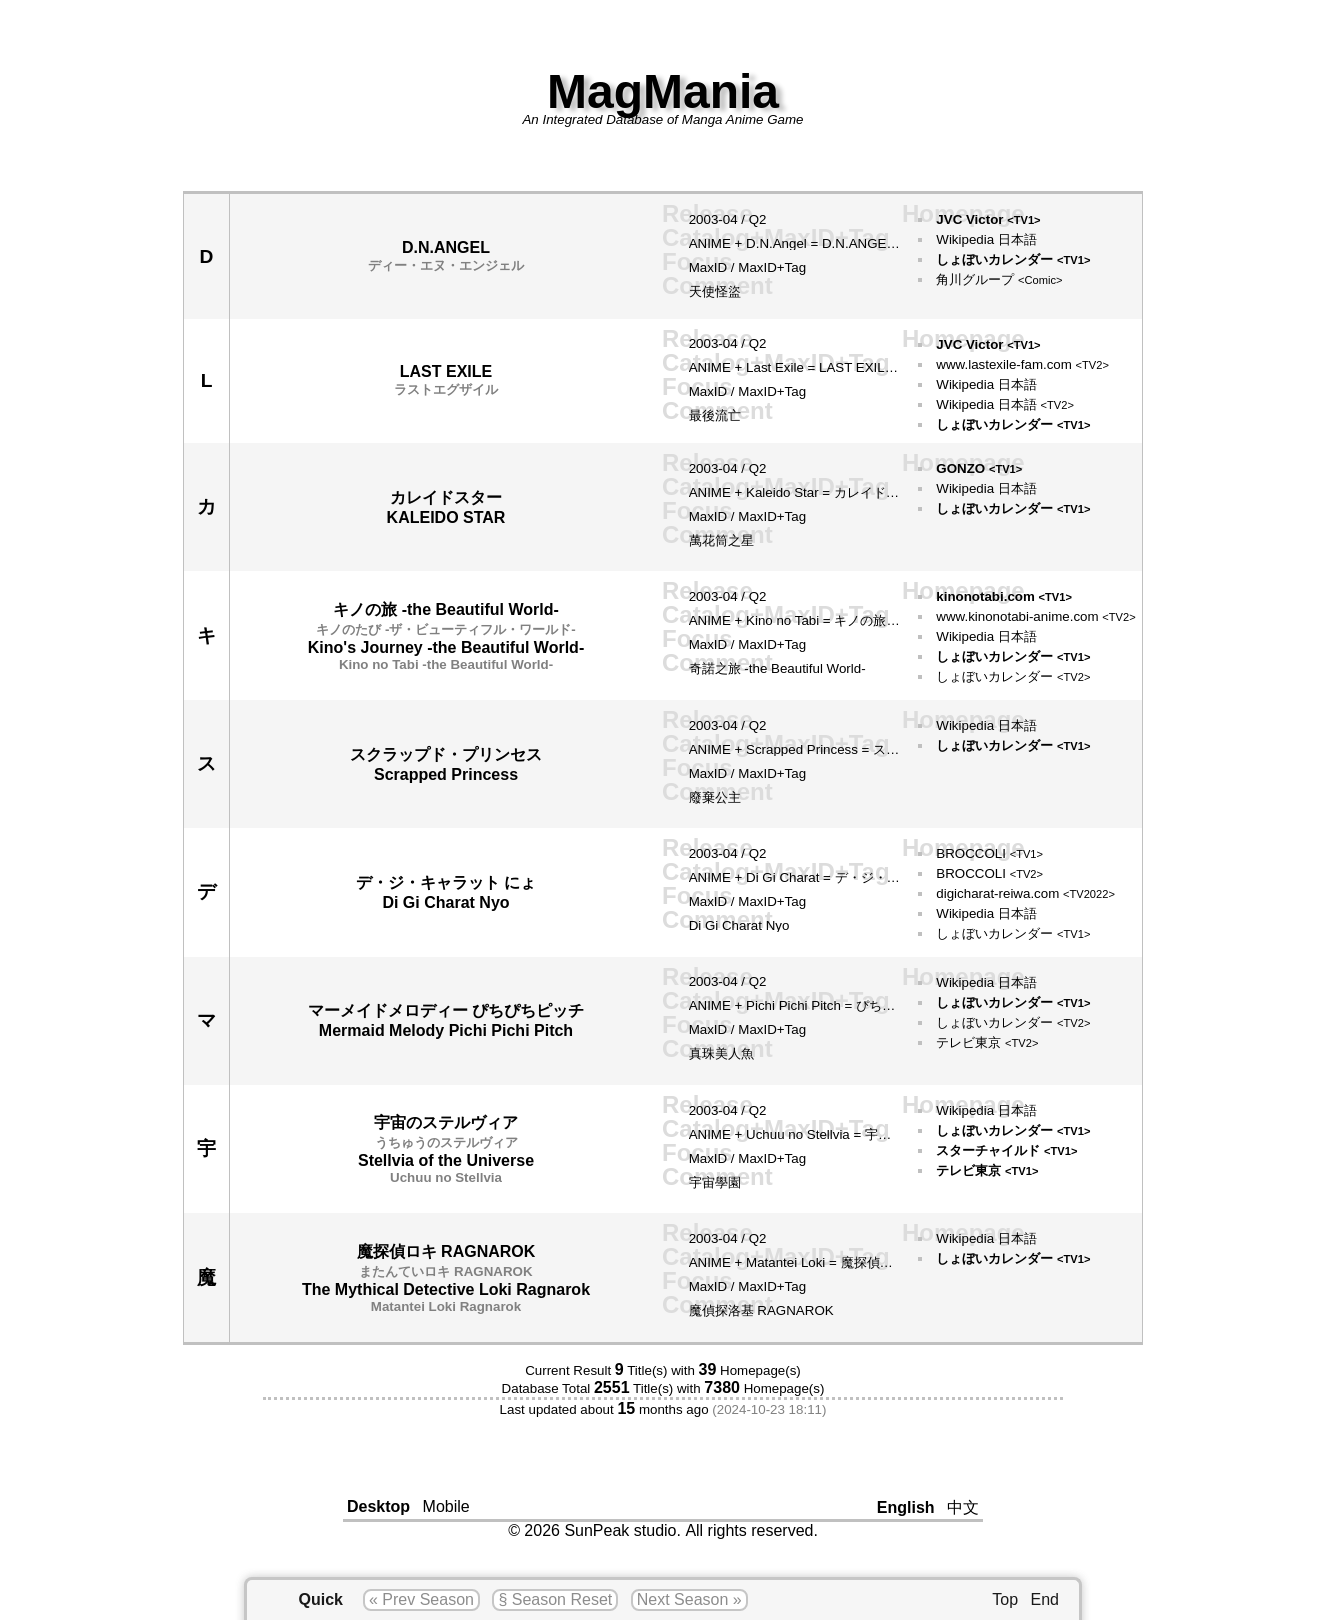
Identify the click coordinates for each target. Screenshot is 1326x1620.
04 (730, 219)
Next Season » (689, 1599)
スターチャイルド (1006, 1150)
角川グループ (999, 279)
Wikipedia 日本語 (986, 239)
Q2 (758, 219)
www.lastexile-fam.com (1022, 364)
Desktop (378, 1506)
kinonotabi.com (1004, 596)
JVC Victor (988, 219)
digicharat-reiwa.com (1025, 893)
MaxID (708, 267)
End (1045, 1599)
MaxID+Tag (772, 267)
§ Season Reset (555, 1599)
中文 (963, 1507)
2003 (704, 219)
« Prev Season (421, 1599)
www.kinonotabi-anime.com (1035, 616)
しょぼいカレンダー (1013, 259)
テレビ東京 (987, 1042)
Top (1005, 1599)
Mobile (446, 1506)
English (906, 1507)
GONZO (979, 468)
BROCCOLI (989, 853)
